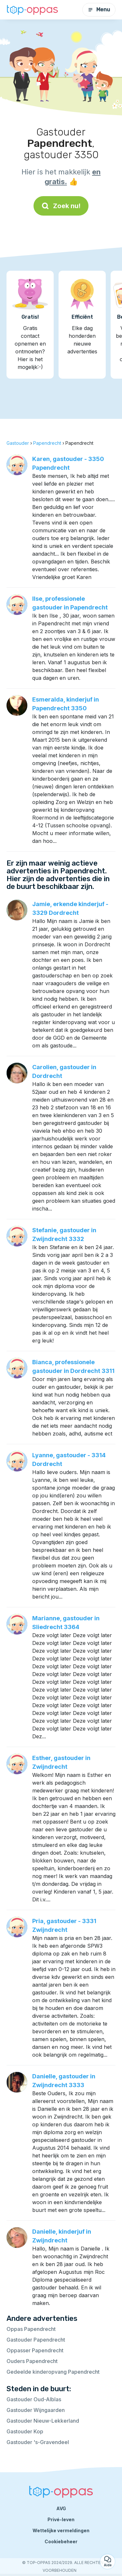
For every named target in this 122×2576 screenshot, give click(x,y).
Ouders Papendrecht (32, 2361)
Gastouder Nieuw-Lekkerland (43, 2420)
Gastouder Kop (25, 2431)
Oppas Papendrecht (31, 2329)
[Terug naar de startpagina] (33, 10)
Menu (99, 9)
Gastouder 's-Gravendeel (38, 2442)
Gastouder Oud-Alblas (34, 2399)
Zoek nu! (61, 206)
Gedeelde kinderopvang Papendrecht (53, 2372)
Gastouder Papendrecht (36, 2339)
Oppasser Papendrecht (35, 2350)
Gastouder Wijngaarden (36, 2410)
